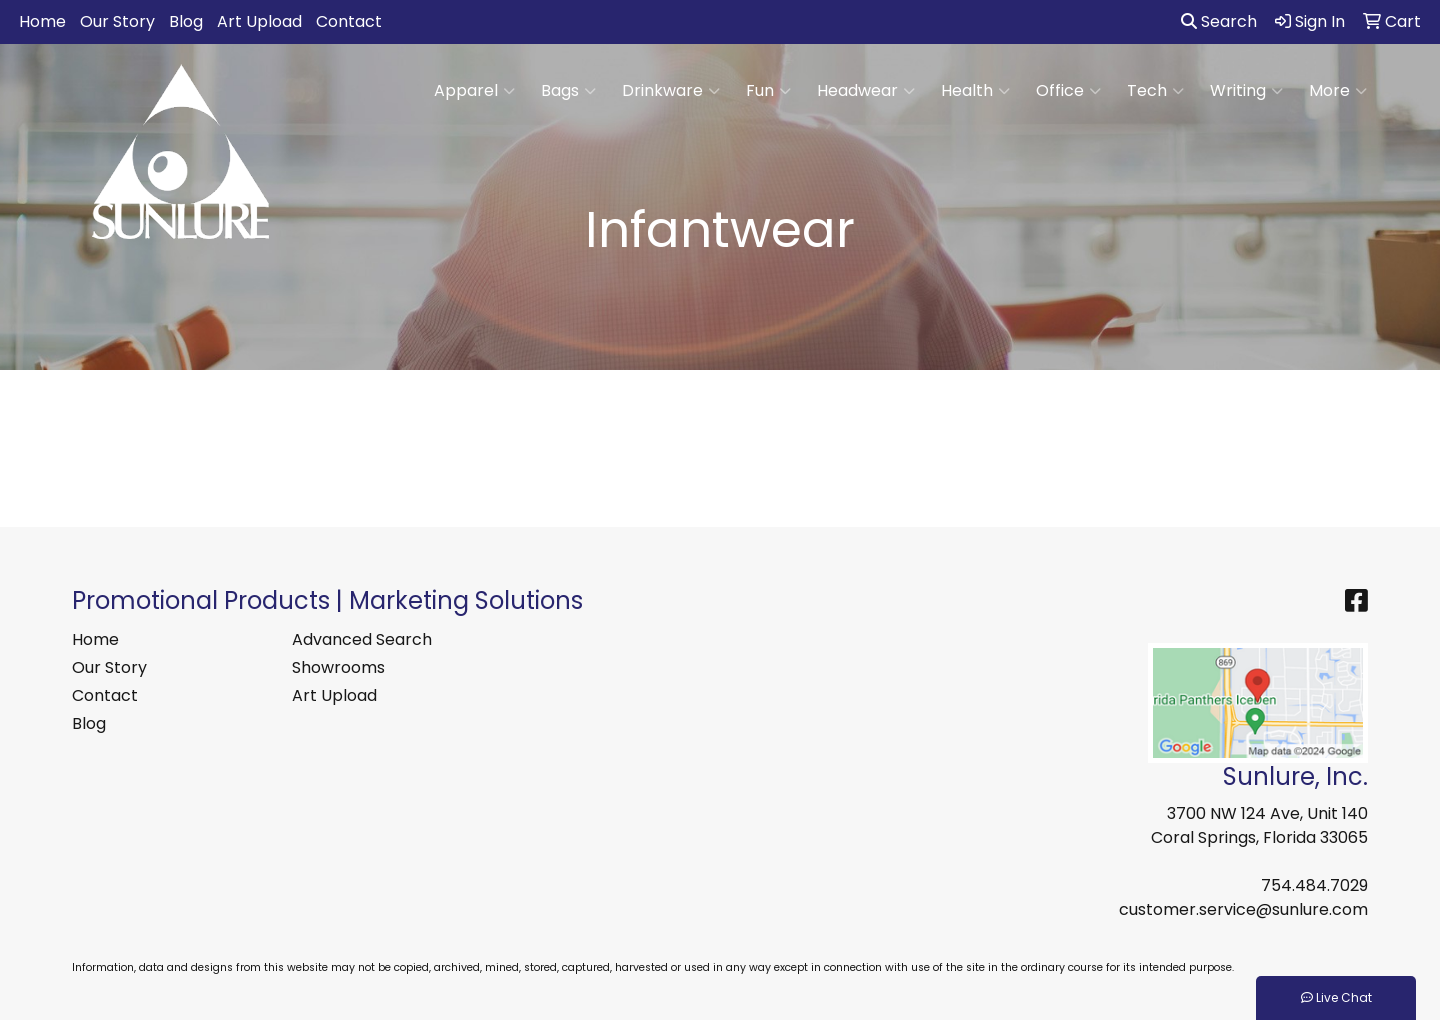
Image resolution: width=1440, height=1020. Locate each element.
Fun (768, 91)
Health (975, 91)
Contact (349, 21)
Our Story (117, 21)
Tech (1155, 91)
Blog (186, 21)
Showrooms (338, 667)
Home (42, 21)
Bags (568, 91)
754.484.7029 (1314, 885)
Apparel (474, 91)
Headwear (866, 91)
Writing (1246, 91)
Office (1068, 91)
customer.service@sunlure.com (1243, 909)
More (1338, 91)
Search (1219, 21)
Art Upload (259, 21)
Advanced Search (362, 639)
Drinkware (671, 91)
